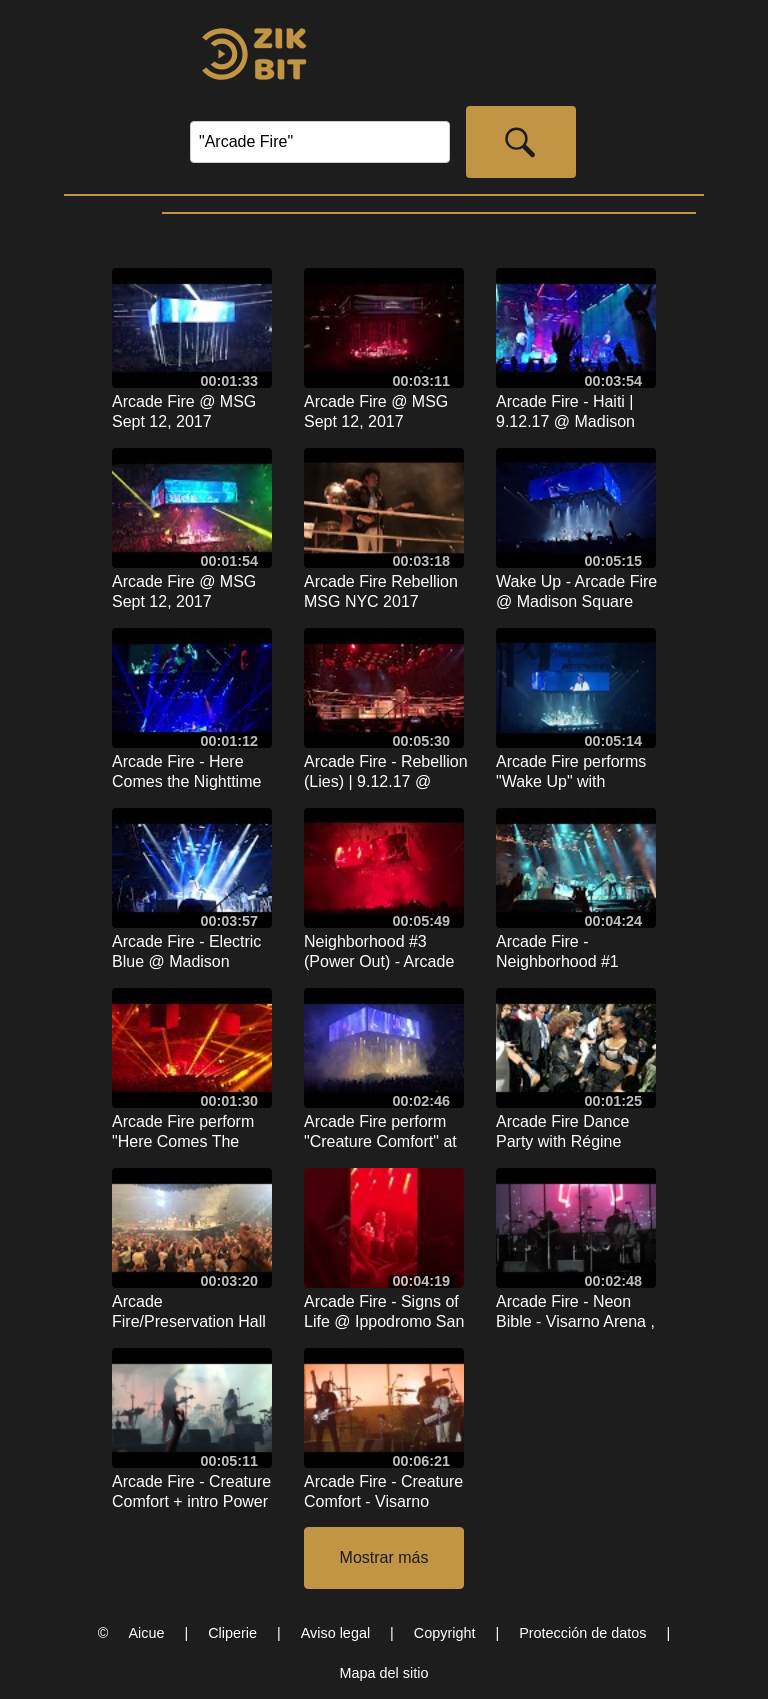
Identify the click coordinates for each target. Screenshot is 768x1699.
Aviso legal (335, 1633)
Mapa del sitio (384, 1673)
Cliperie (232, 1633)
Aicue (146, 1633)
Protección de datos (582, 1633)
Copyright (445, 1633)
